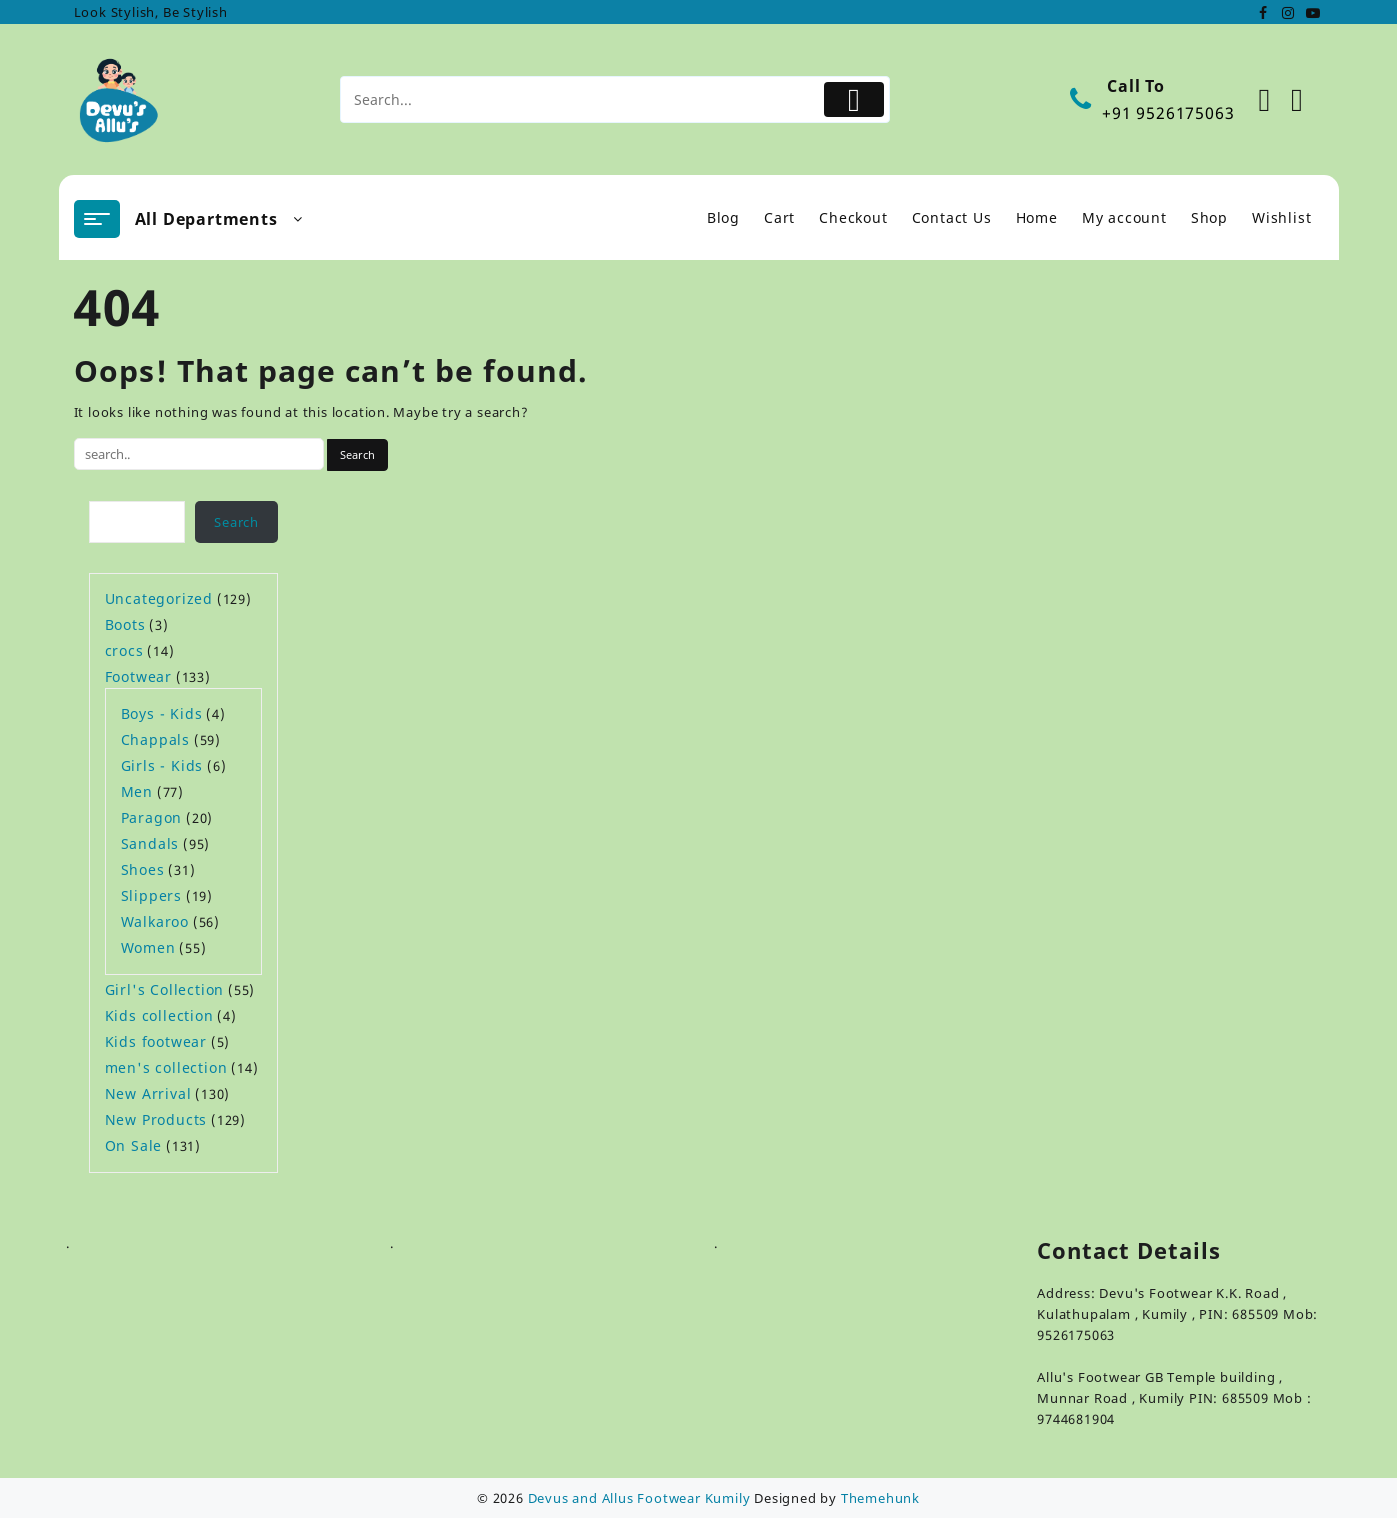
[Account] (1275, 100)
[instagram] (1288, 12)
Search (236, 522)
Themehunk (880, 1498)
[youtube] (1312, 12)
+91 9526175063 (1168, 113)
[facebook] (1264, 12)
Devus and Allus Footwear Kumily (639, 1498)
